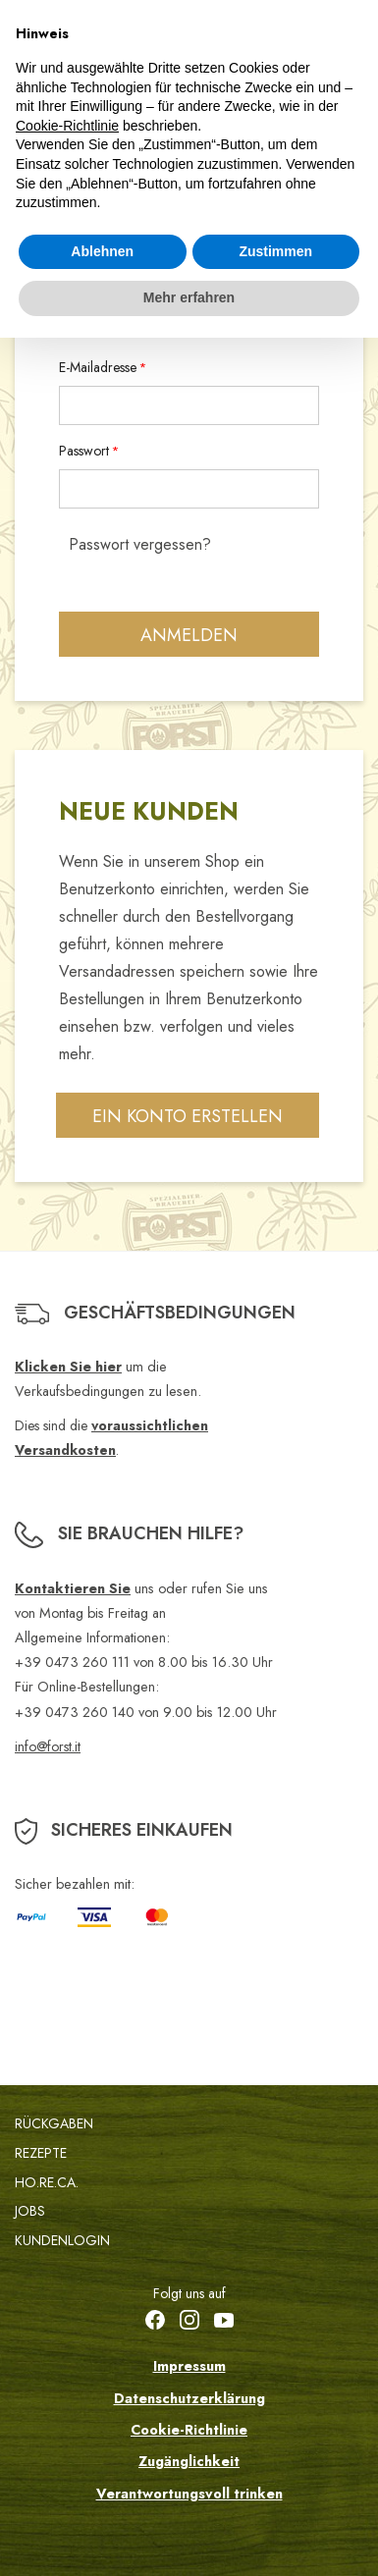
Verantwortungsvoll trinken (189, 2493)
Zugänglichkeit (189, 2461)
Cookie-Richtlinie (189, 2430)
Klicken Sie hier (68, 1366)
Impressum (189, 2366)
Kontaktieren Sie (73, 1588)
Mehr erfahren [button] (189, 297)
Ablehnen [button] (102, 251)
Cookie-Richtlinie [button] (67, 126)
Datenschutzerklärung (189, 2398)
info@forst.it (48, 1746)
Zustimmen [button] (275, 251)
